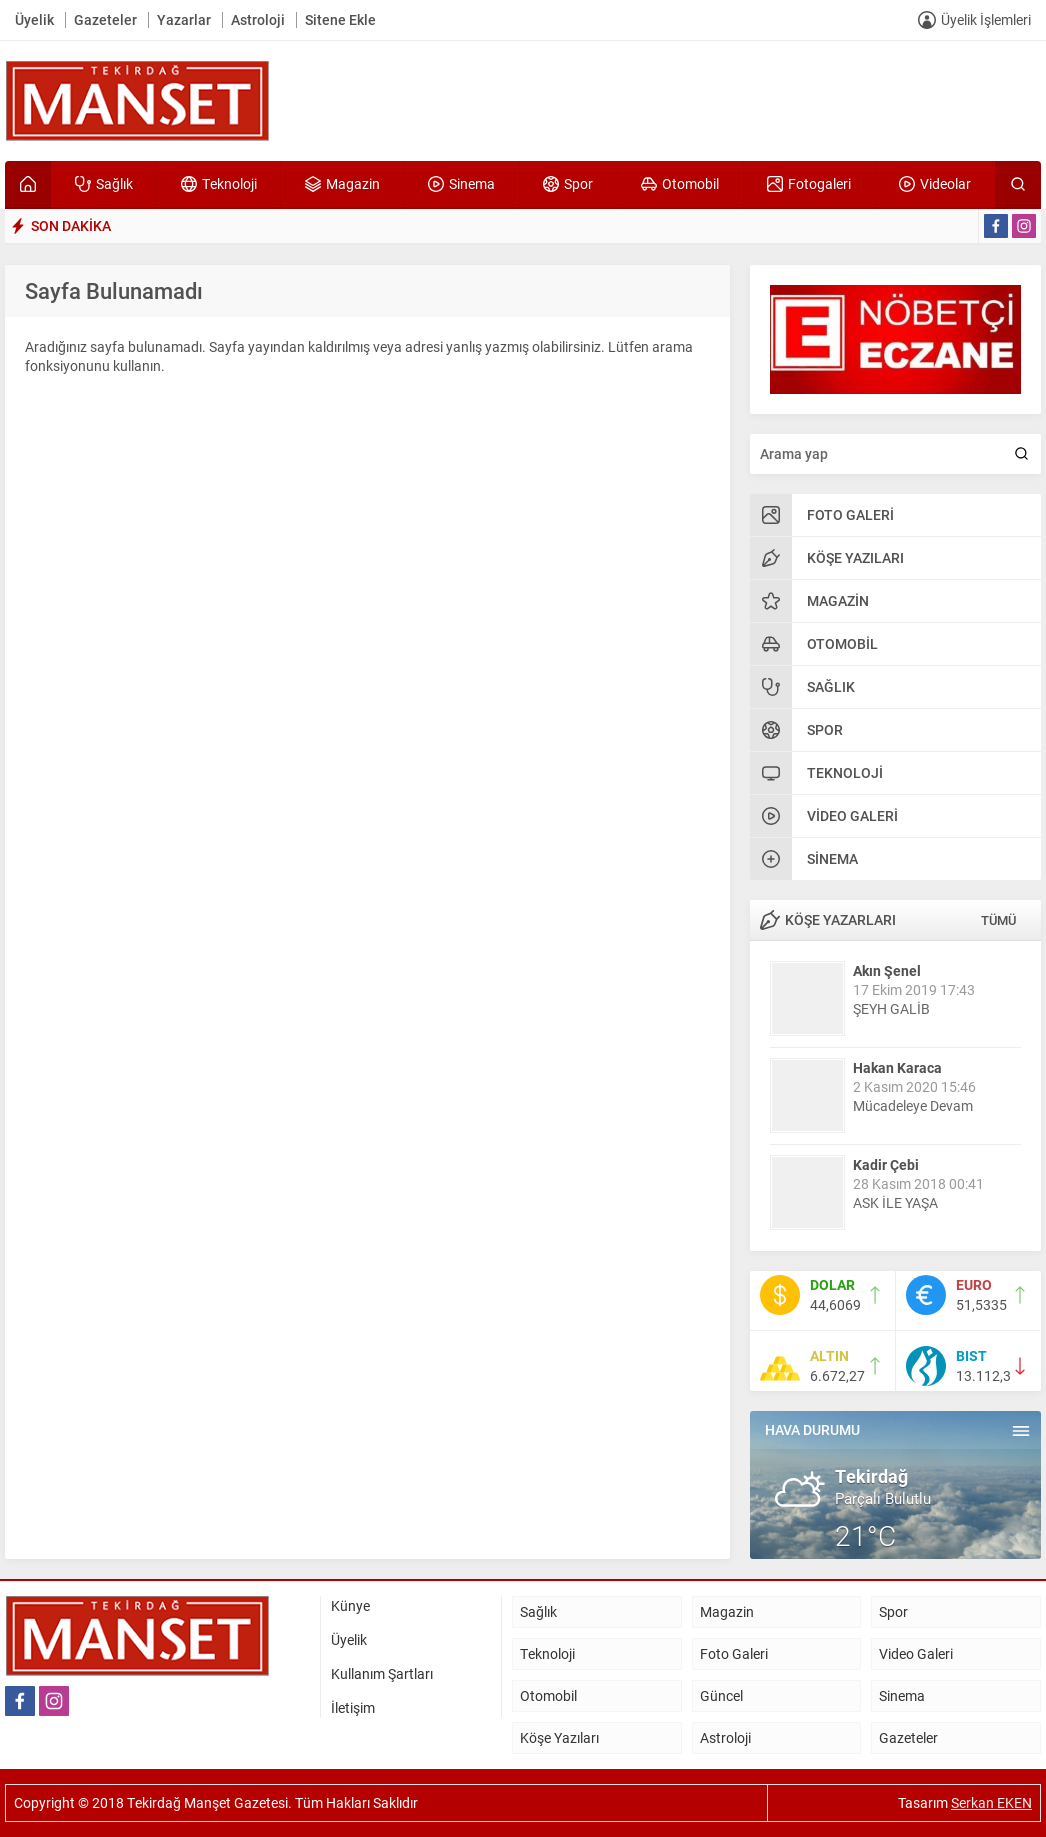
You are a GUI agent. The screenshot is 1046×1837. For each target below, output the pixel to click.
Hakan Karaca (897, 1067)
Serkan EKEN (991, 1802)
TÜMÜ (998, 920)
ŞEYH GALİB (891, 1008)
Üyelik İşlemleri (986, 19)
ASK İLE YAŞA (895, 1202)
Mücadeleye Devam (913, 1105)
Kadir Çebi (886, 1164)
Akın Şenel (887, 970)
